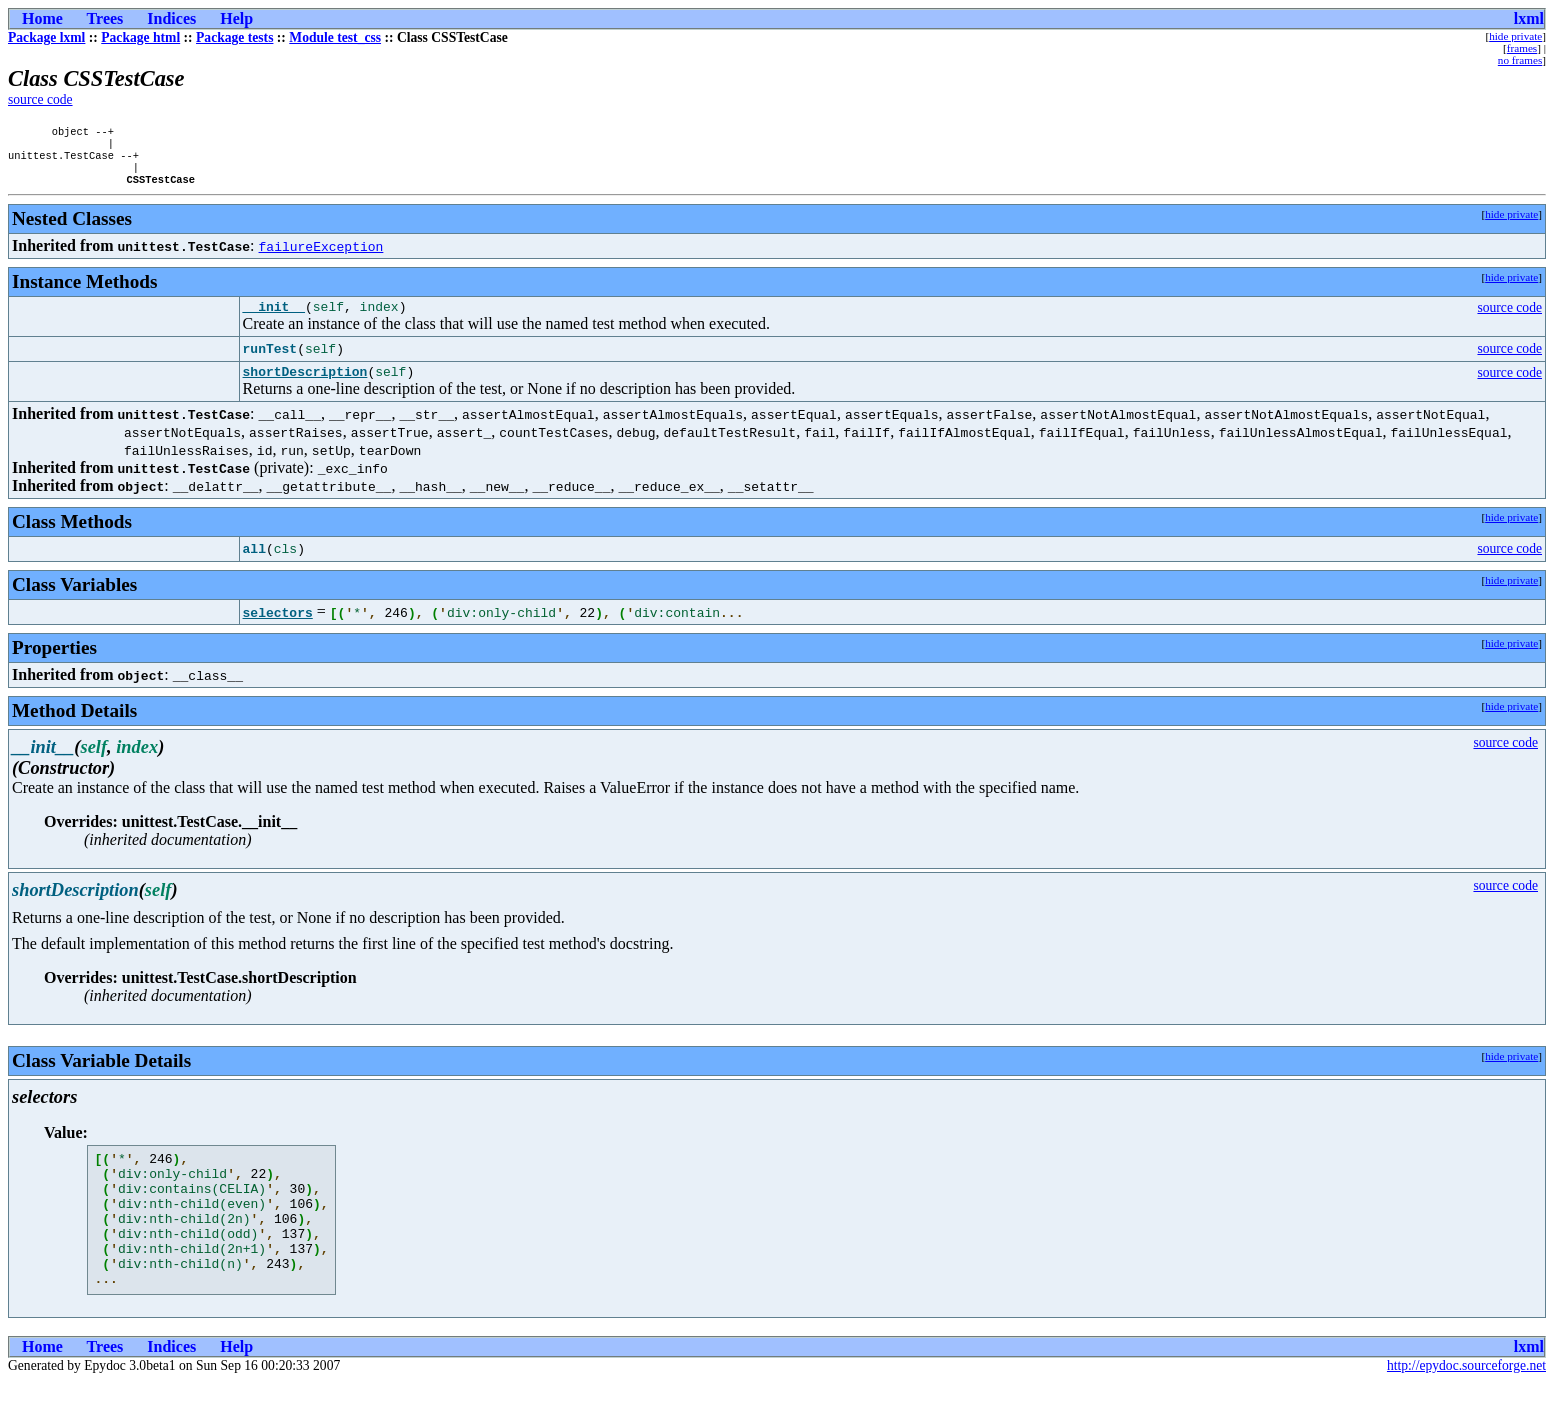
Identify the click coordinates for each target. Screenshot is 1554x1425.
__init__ (274, 319)
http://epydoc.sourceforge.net (1466, 1408)
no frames (1520, 60)
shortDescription (305, 387)
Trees (105, 18)
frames (1522, 48)
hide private (1515, 36)
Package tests (234, 37)
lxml (1529, 18)
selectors (278, 628)
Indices (171, 18)
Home (42, 18)
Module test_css (335, 37)
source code (40, 99)
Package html (140, 37)
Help (236, 18)
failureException (321, 256)
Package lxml (46, 37)
